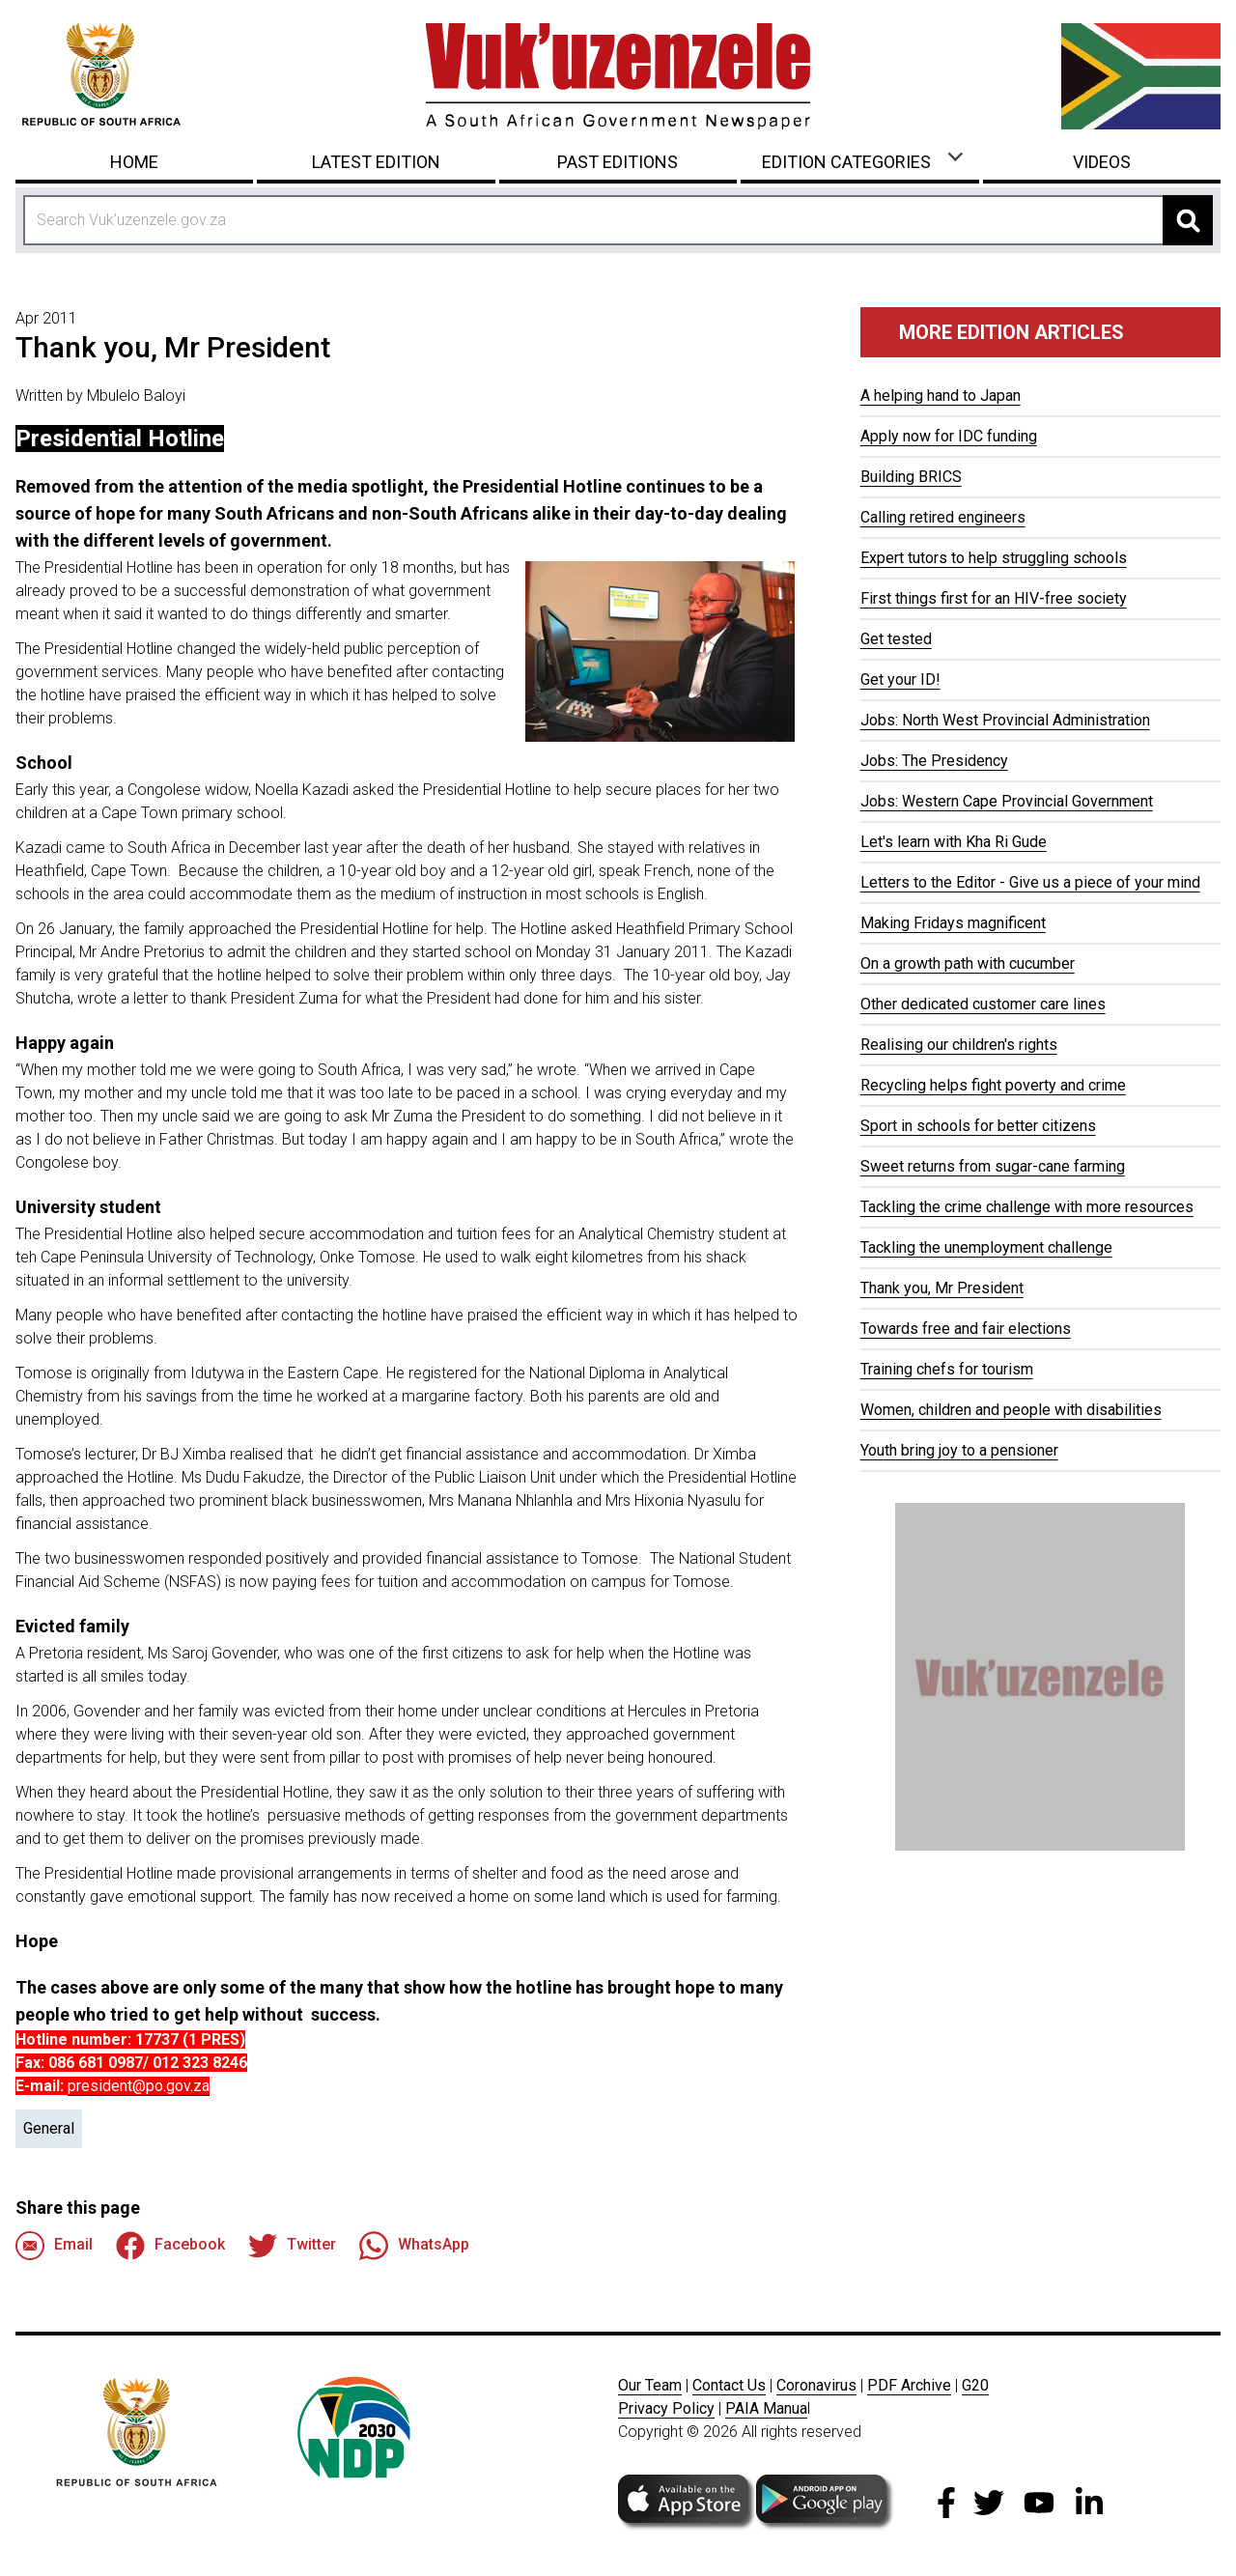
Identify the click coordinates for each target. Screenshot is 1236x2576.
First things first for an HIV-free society (993, 598)
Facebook (170, 2245)
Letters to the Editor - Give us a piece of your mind (1030, 882)
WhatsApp (414, 2245)
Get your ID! (900, 679)
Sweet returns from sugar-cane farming (992, 1166)
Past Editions (617, 162)
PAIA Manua (766, 2408)
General (48, 2128)
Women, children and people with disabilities (1011, 1410)
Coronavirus (816, 2385)
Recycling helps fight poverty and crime (993, 1085)
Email (54, 2245)
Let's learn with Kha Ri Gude (953, 842)
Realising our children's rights (958, 1044)
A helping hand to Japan (940, 395)
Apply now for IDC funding (948, 436)
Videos (1102, 162)
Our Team (650, 2385)
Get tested (896, 639)
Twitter (292, 2245)
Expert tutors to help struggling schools (993, 558)
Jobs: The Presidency (934, 760)
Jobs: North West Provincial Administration (1005, 720)
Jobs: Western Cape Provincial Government (1006, 801)
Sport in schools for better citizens (978, 1126)
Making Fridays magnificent (953, 923)
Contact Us (729, 2385)
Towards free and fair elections (965, 1328)
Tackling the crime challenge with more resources (1027, 1207)
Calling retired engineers (942, 517)
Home (134, 162)
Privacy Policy (666, 2408)
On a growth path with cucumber (967, 963)
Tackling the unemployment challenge (986, 1247)
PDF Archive (909, 2385)
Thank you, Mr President (942, 1288)
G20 (975, 2385)
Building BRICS (911, 476)
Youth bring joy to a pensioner (959, 1450)
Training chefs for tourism (946, 1369)
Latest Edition (376, 162)
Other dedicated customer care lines (983, 1004)
